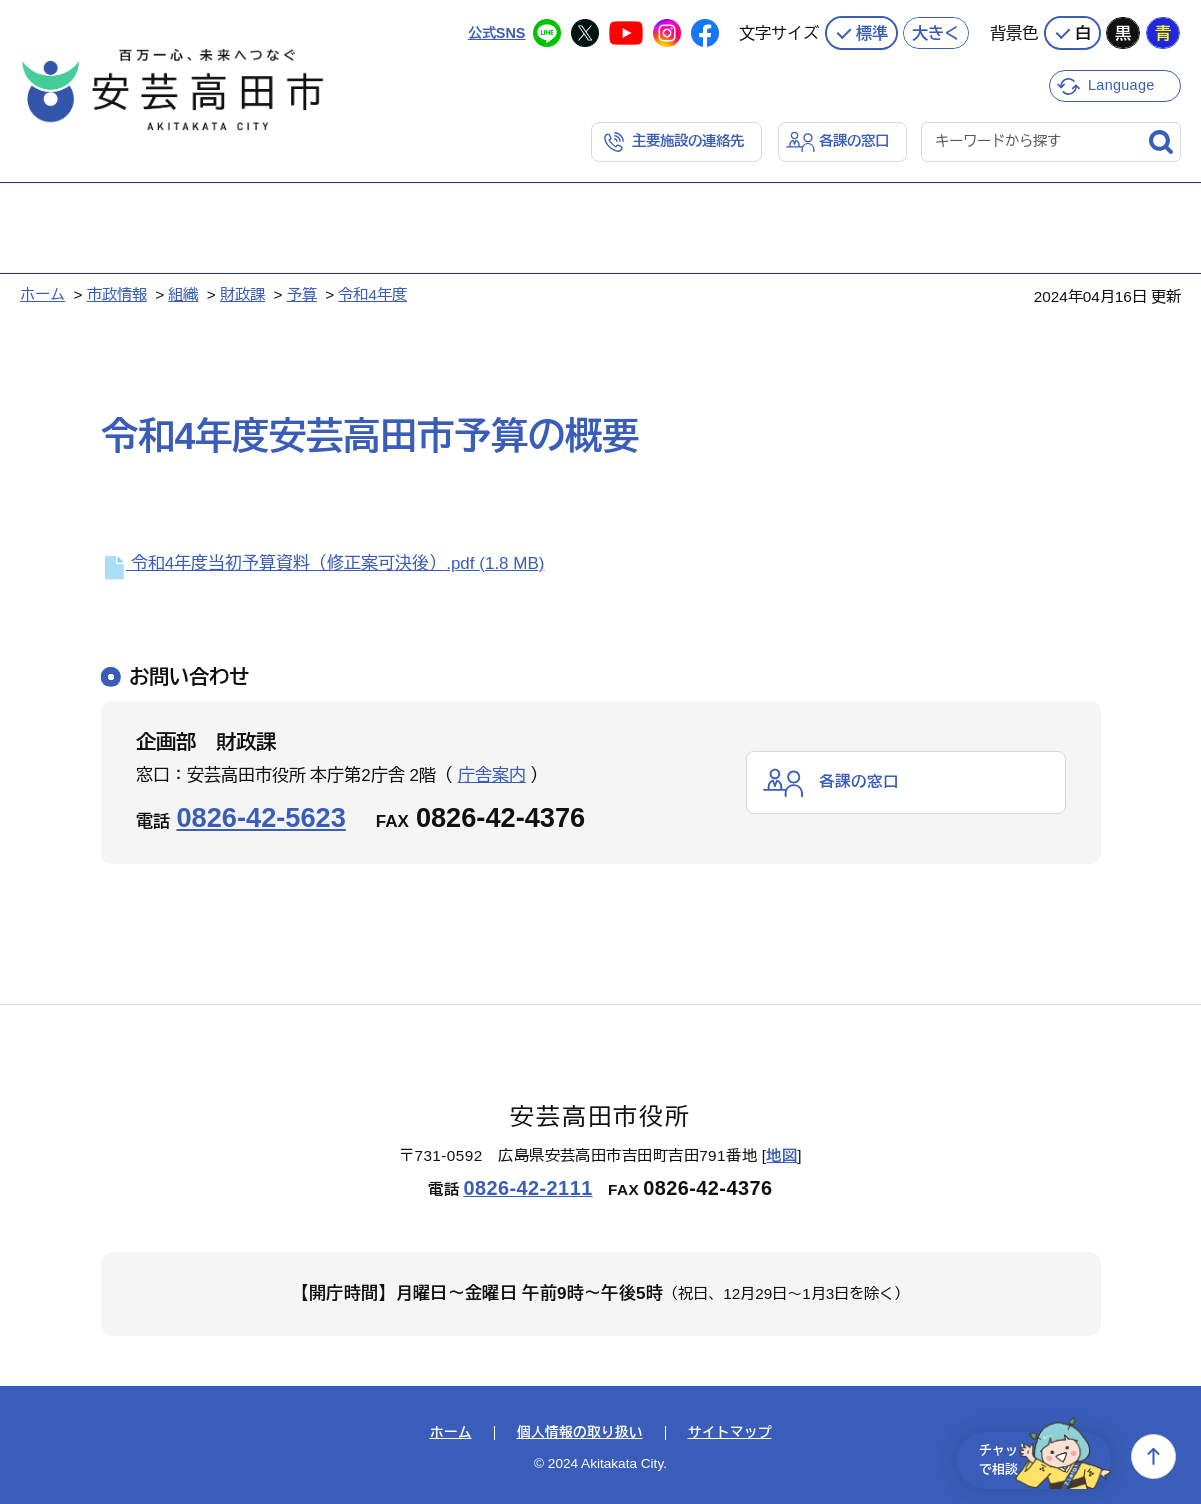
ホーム (42, 293)
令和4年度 (372, 293)
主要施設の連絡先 (679, 139)
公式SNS (494, 29)
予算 (302, 293)
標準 (872, 30)
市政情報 (117, 293)
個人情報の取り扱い (580, 1432)
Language (1123, 82)
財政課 (242, 293)
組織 (183, 293)
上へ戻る (1153, 1456)
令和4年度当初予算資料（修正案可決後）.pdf (323, 562)
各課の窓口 (851, 139)
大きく (936, 30)
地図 (781, 1154)
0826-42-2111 (527, 1187)
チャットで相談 (1033, 1456)
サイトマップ (730, 1432)
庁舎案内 (492, 774)
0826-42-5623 (261, 816)
